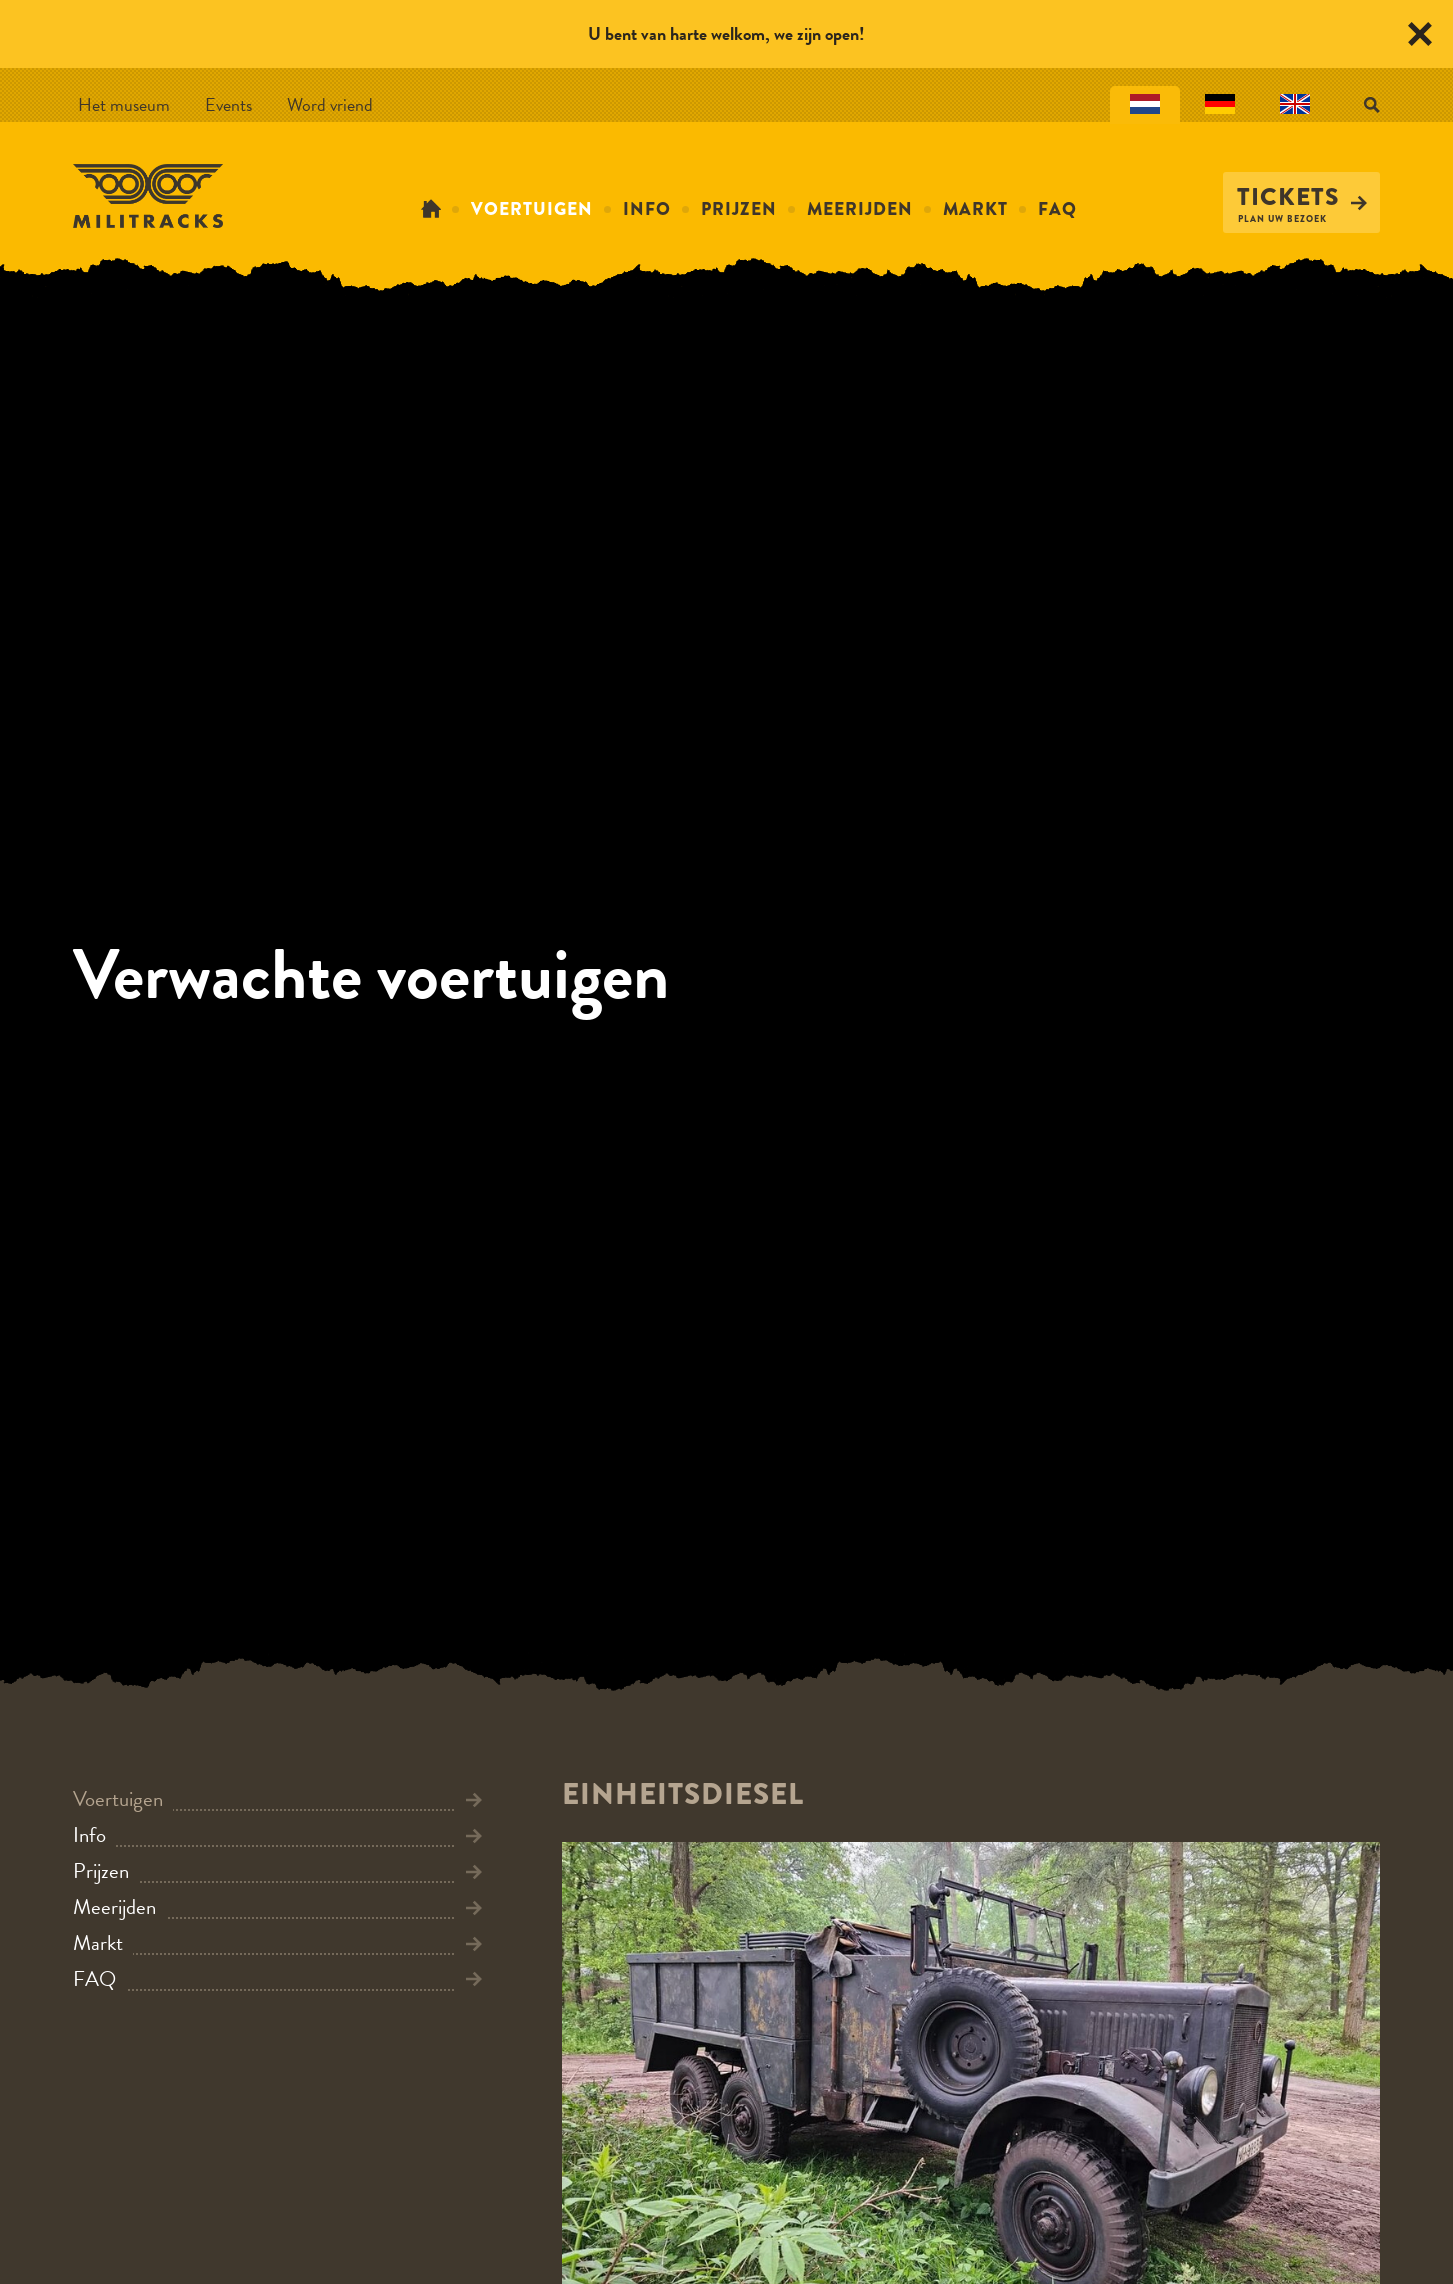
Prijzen (739, 209)
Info (647, 209)
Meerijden (860, 209)
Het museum (124, 104)
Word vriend (330, 104)
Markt (975, 209)
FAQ (1057, 209)
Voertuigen (532, 209)
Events (228, 104)
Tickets (1302, 197)
